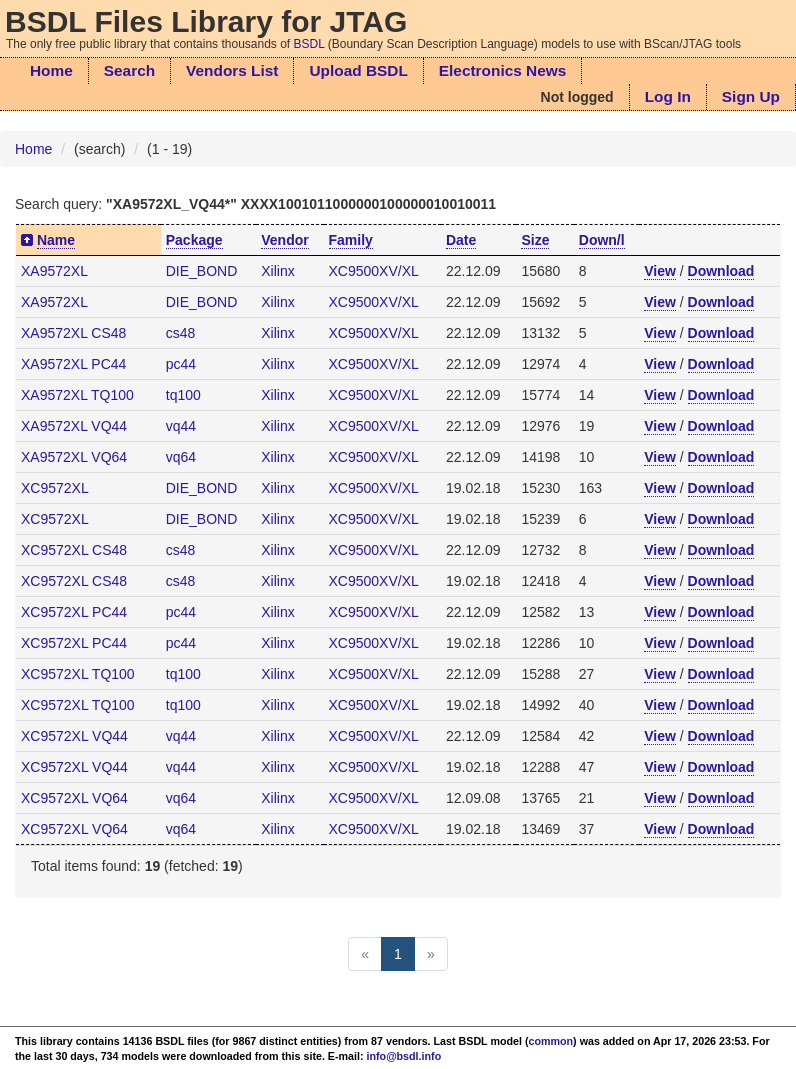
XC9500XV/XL (374, 271)
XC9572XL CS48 (74, 550)
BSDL (309, 44)
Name (56, 240)
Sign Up (751, 96)
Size (535, 240)
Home (51, 70)
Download (721, 271)
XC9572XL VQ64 (74, 798)
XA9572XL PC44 (73, 364)
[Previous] (365, 954)
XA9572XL (54, 271)
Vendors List (232, 70)
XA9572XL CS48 (73, 333)
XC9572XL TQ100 (78, 674)
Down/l (602, 240)
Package (194, 240)
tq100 (183, 395)
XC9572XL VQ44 (74, 736)
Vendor (284, 240)
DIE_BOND (202, 271)
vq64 (181, 457)
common (551, 1041)
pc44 (181, 364)
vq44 (181, 426)
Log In (668, 96)
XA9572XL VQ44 (74, 426)
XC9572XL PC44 (74, 612)
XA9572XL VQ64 (74, 457)
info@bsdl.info (404, 1056)
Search (129, 70)
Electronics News (502, 70)
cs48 (181, 333)
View (660, 271)
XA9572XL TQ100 (77, 395)
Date (461, 240)
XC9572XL (55, 488)
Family (351, 240)
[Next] (431, 954)
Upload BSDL (358, 70)
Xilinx (277, 271)
